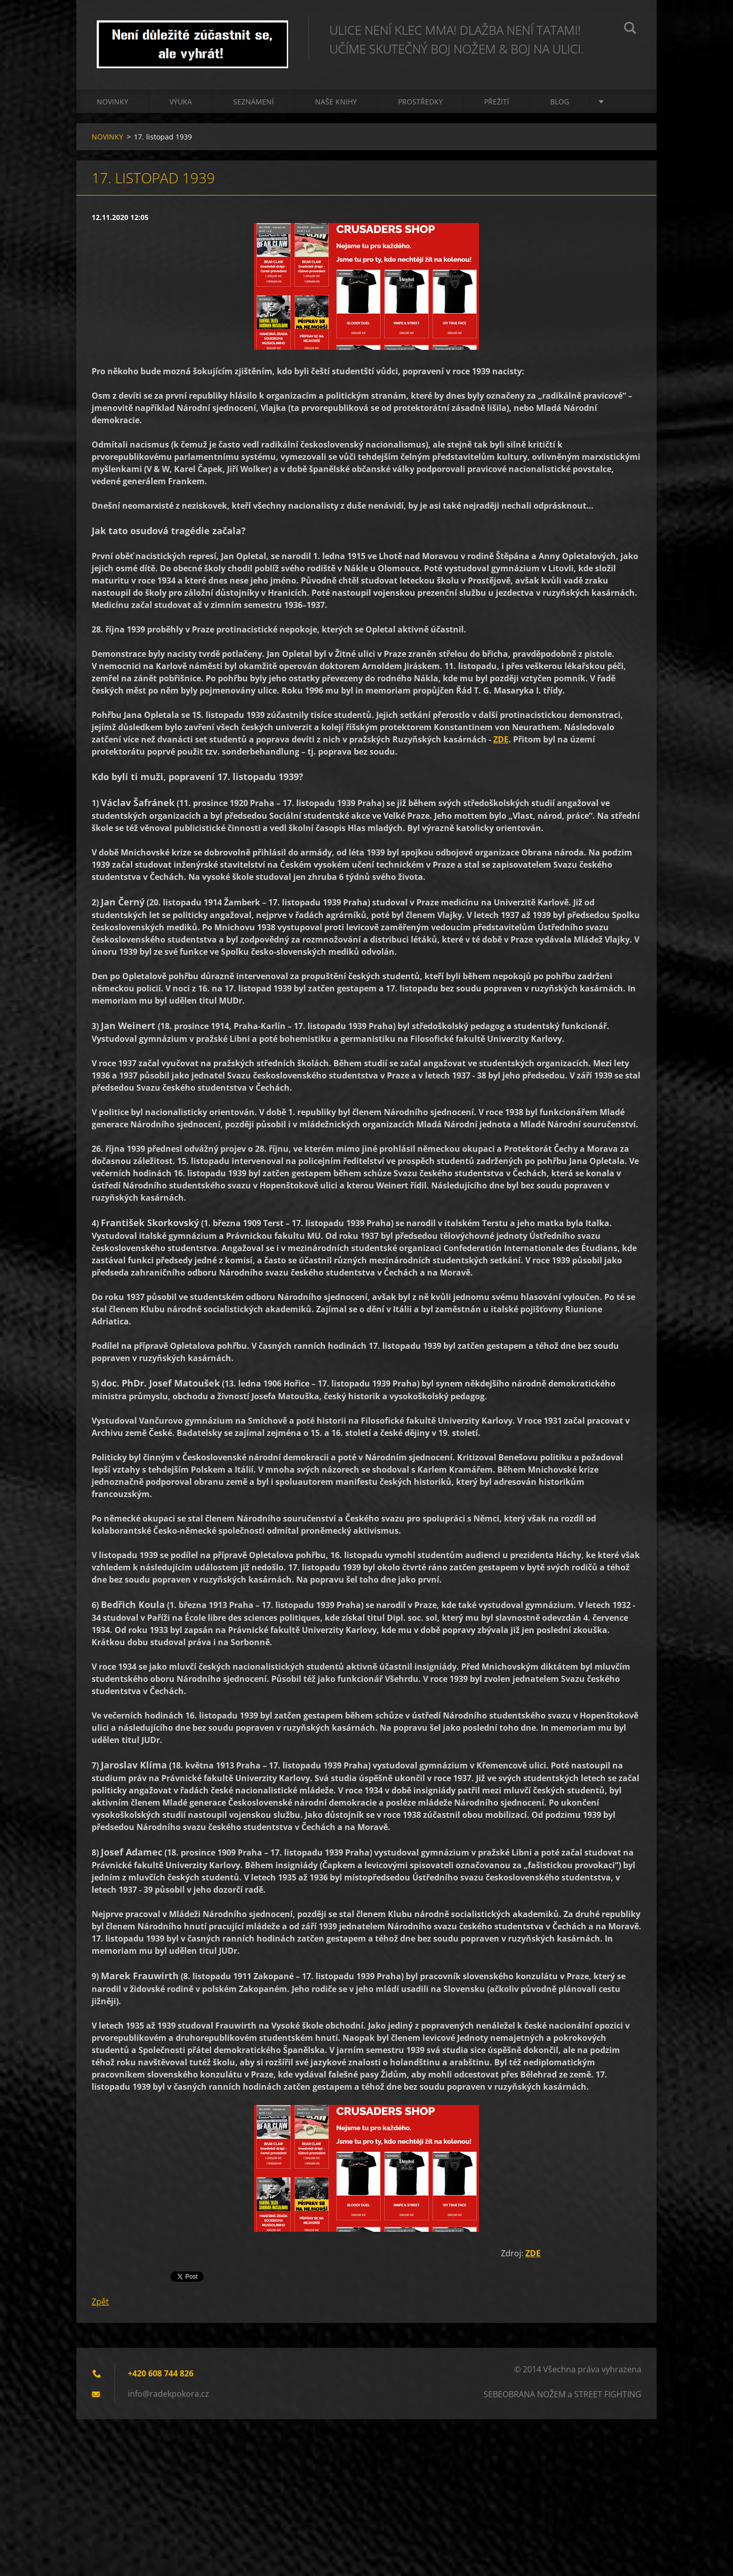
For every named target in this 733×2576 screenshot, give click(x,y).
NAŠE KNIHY (336, 101)
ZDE (501, 739)
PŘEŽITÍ (496, 101)
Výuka (181, 101)
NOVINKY (112, 101)
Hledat (630, 29)
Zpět (100, 2301)
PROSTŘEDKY (420, 101)
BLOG (559, 101)
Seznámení (253, 101)
